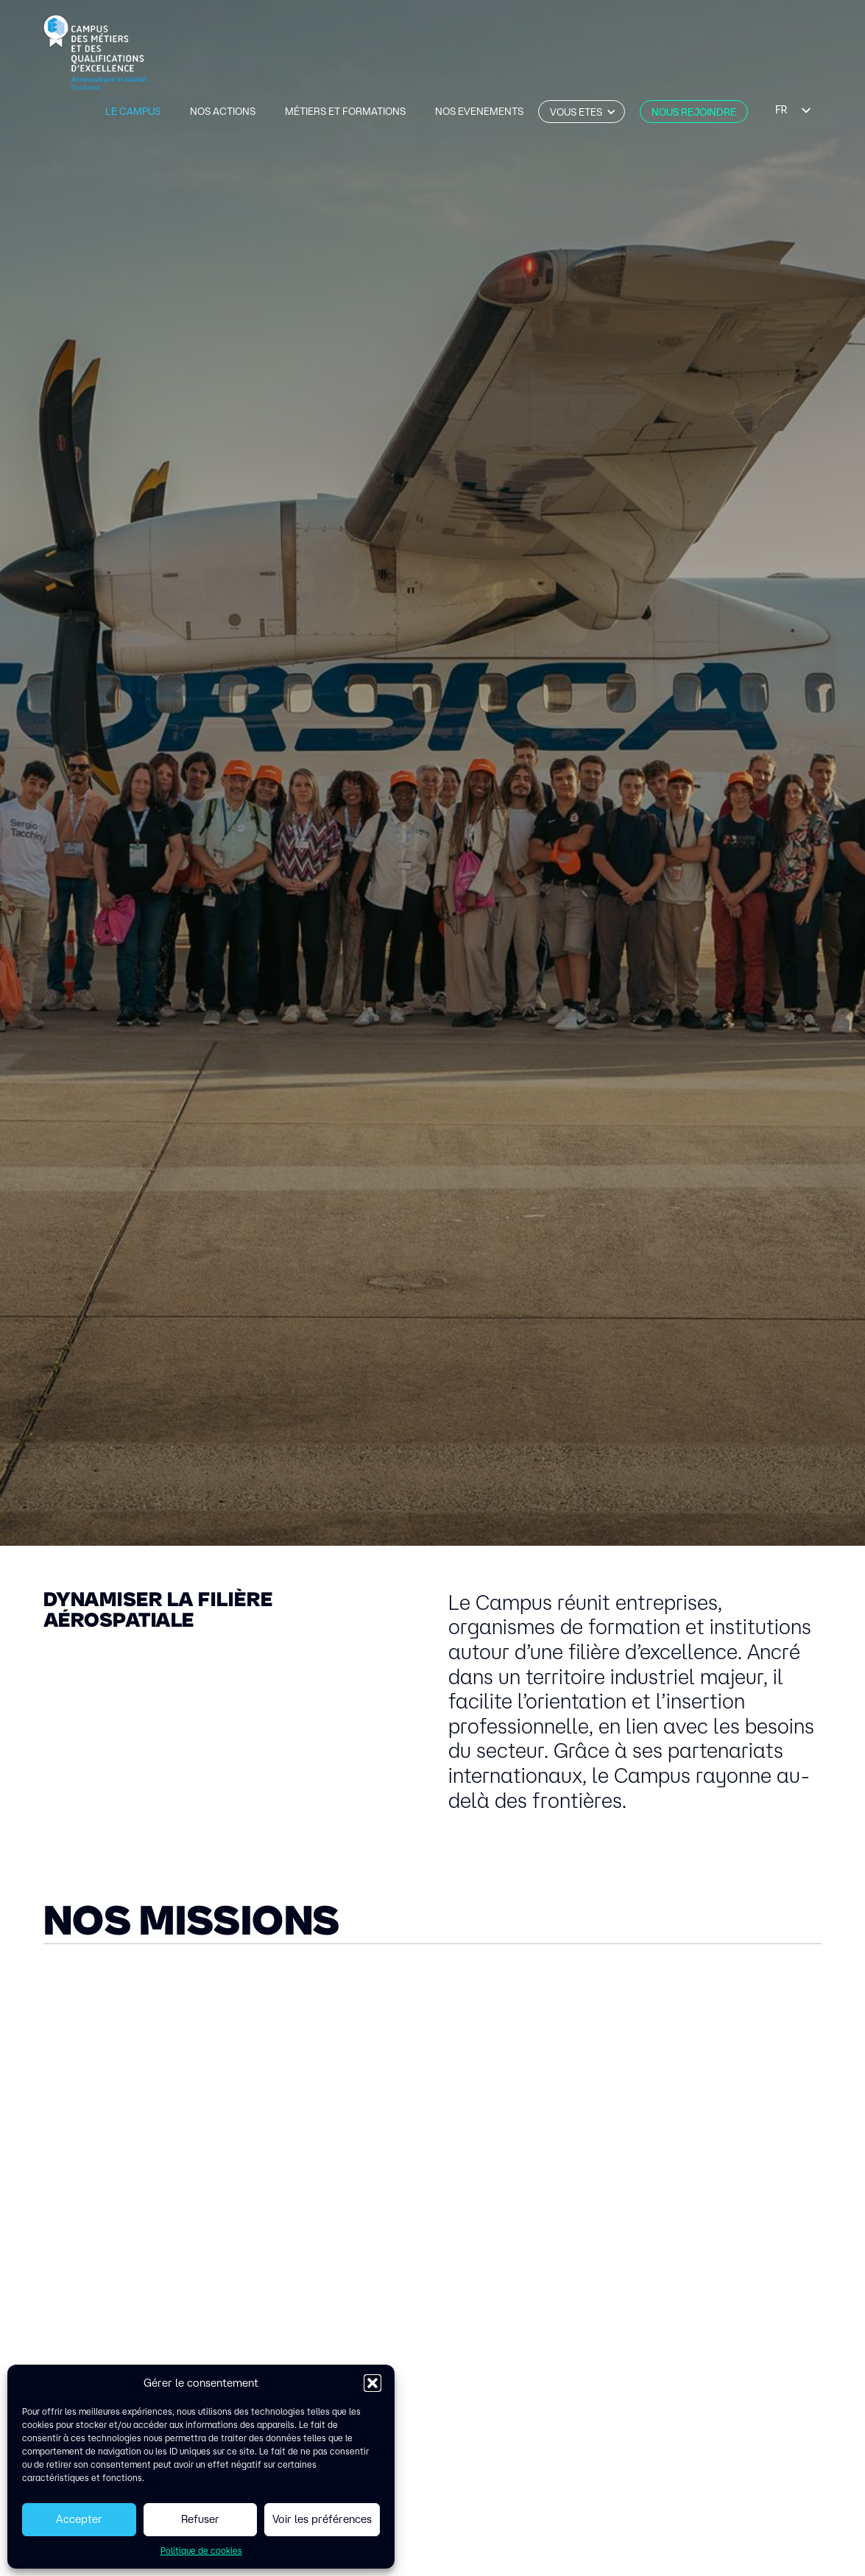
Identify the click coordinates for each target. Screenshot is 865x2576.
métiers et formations (345, 111)
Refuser (200, 2519)
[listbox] (792, 110)
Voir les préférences (322, 2519)
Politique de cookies (201, 2550)
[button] (372, 2383)
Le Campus (132, 111)
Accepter (79, 2519)
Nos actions (222, 111)
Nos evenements (479, 111)
